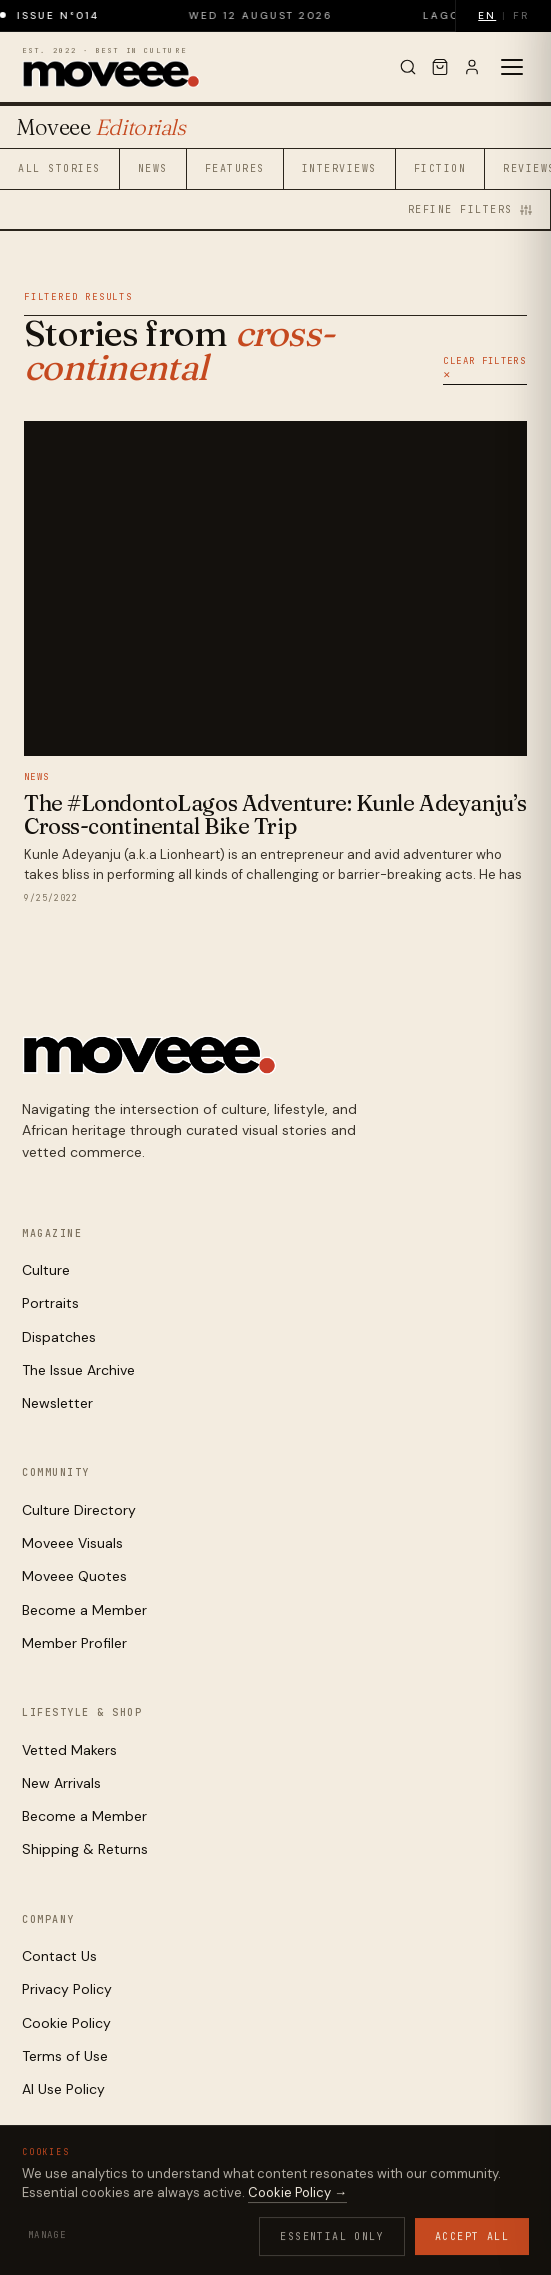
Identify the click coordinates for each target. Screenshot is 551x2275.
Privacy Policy (67, 1989)
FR (521, 15)
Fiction (440, 168)
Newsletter (57, 1403)
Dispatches (59, 1337)
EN (487, 15)
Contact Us (59, 1956)
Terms (183, 2227)
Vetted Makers (69, 1750)
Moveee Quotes (74, 1576)
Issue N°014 (74, 15)
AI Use (236, 2227)
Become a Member (84, 1610)
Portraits (50, 1303)
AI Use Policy (63, 2089)
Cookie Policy (66, 2023)
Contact (297, 2227)
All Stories (59, 168)
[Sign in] (472, 67)
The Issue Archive (78, 1370)
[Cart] (440, 67)
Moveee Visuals (72, 1543)
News (153, 168)
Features (235, 168)
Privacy (61, 2227)
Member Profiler (74, 1643)
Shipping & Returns (85, 1849)
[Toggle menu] (512, 67)
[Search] (408, 67)
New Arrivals (61, 1783)
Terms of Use (65, 2056)
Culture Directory (79, 1510)
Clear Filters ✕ (484, 368)
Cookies (125, 2227)
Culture (46, 1270)
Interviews (339, 168)
